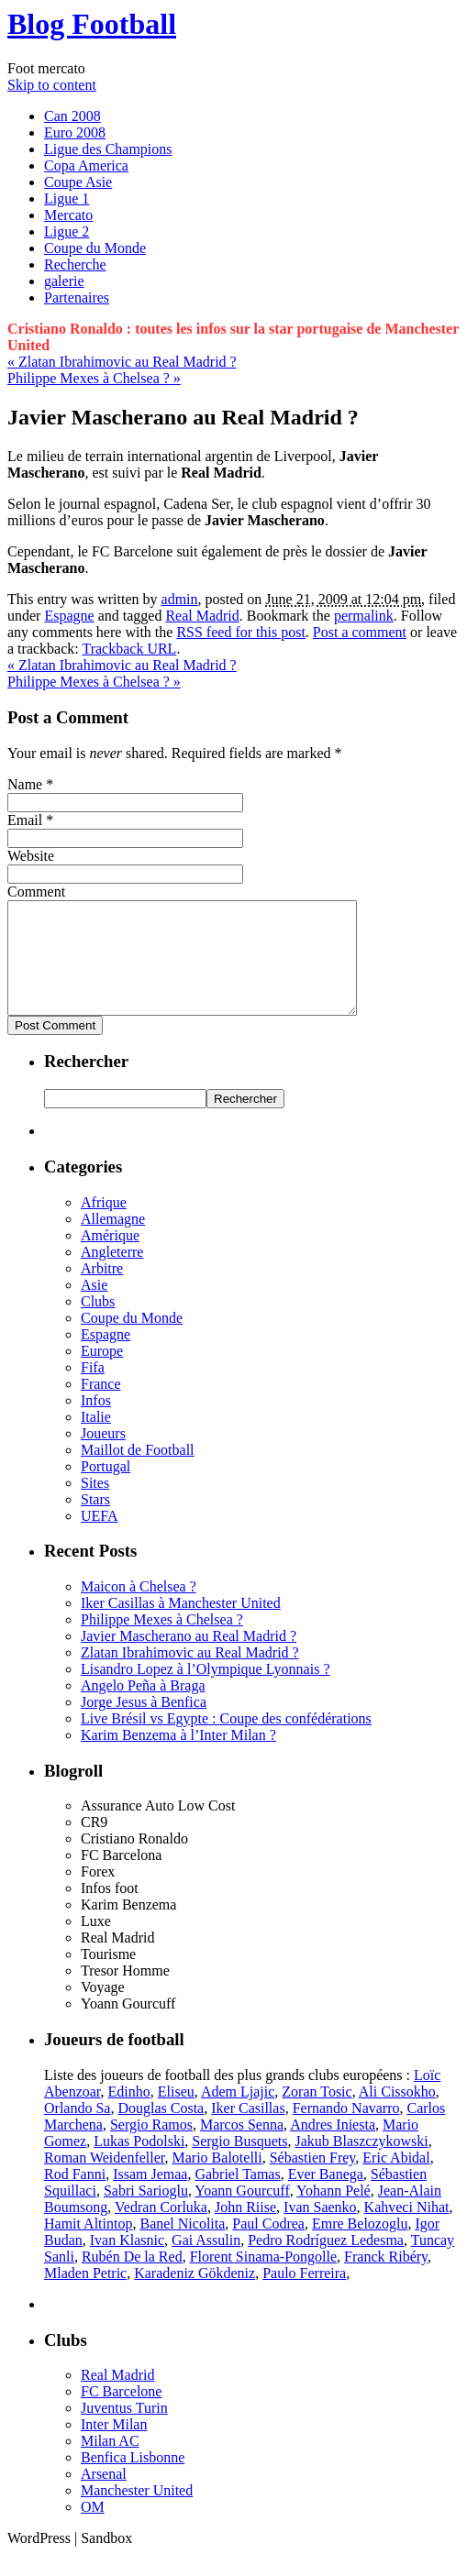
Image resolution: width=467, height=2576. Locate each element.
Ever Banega (325, 2196)
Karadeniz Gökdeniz (194, 2295)
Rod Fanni (75, 2196)
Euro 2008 (75, 132)
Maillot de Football (138, 1472)
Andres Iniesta (332, 2146)
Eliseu (176, 2113)
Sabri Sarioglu (146, 2212)
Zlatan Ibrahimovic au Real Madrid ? (122, 361)
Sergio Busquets (239, 2163)
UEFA (99, 1538)
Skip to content (51, 85)
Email (24, 820)
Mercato (68, 215)
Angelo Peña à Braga (143, 1707)
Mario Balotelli (217, 2179)
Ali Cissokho (397, 2113)
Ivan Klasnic (127, 2262)
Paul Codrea (268, 2245)
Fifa (93, 1389)
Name (24, 784)
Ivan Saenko (320, 2229)
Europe (102, 1373)
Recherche (75, 264)
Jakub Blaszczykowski (361, 2163)
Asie (94, 1307)
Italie (96, 1439)
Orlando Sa (77, 2130)
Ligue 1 (66, 198)
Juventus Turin (124, 2430)
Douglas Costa (160, 2130)
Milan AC (110, 2463)
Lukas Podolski (139, 2163)
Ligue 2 (66, 231)
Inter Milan (114, 2446)
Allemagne (113, 1241)
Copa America (86, 165)
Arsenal (104, 2496)
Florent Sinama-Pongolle (263, 2278)
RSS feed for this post (240, 632)
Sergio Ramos (151, 2146)
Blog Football (91, 23)
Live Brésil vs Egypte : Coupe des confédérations (226, 1740)
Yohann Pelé (333, 2212)
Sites (95, 1505)
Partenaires (76, 297)
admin (179, 599)
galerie (64, 281)
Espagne (69, 615)
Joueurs (103, 1455)
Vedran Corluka (161, 2229)
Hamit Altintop (88, 2245)
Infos (96, 1422)
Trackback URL (129, 648)
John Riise (245, 2229)
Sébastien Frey (313, 2179)
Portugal (105, 1488)
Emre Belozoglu (359, 2245)
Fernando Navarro (346, 2130)
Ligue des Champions (108, 149)
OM (93, 2529)
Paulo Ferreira (304, 2295)
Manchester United (137, 2512)
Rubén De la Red (132, 2278)
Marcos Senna (242, 2146)
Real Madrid (202, 615)
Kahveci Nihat (407, 2229)
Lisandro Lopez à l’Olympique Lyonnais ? (205, 1691)
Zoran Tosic (316, 2113)
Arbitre (102, 1290)
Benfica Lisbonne (132, 2479)
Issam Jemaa (150, 2196)
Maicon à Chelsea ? (138, 1608)
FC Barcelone (121, 2413)
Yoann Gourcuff (242, 2212)
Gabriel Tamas (237, 2196)
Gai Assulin (206, 2262)
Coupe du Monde (95, 248)
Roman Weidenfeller (104, 2179)
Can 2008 (72, 116)
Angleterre (112, 1274)
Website (30, 856)
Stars (95, 1521)
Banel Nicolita (182, 2245)
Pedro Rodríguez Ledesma (326, 2262)
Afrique (104, 1224)
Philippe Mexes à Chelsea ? (94, 378)
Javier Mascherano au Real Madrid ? (188, 1658)
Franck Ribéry (386, 2278)
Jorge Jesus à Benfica (143, 1724)
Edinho (129, 2113)
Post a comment (359, 632)
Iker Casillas (247, 2130)
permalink (364, 615)
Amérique (110, 1257)
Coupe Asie (78, 182)
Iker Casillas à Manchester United (181, 1625)
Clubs (98, 1323)
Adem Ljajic (237, 2113)
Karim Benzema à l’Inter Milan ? (178, 1757)
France (101, 1406)
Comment (36, 891)
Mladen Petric (85, 2295)
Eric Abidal (395, 2179)
